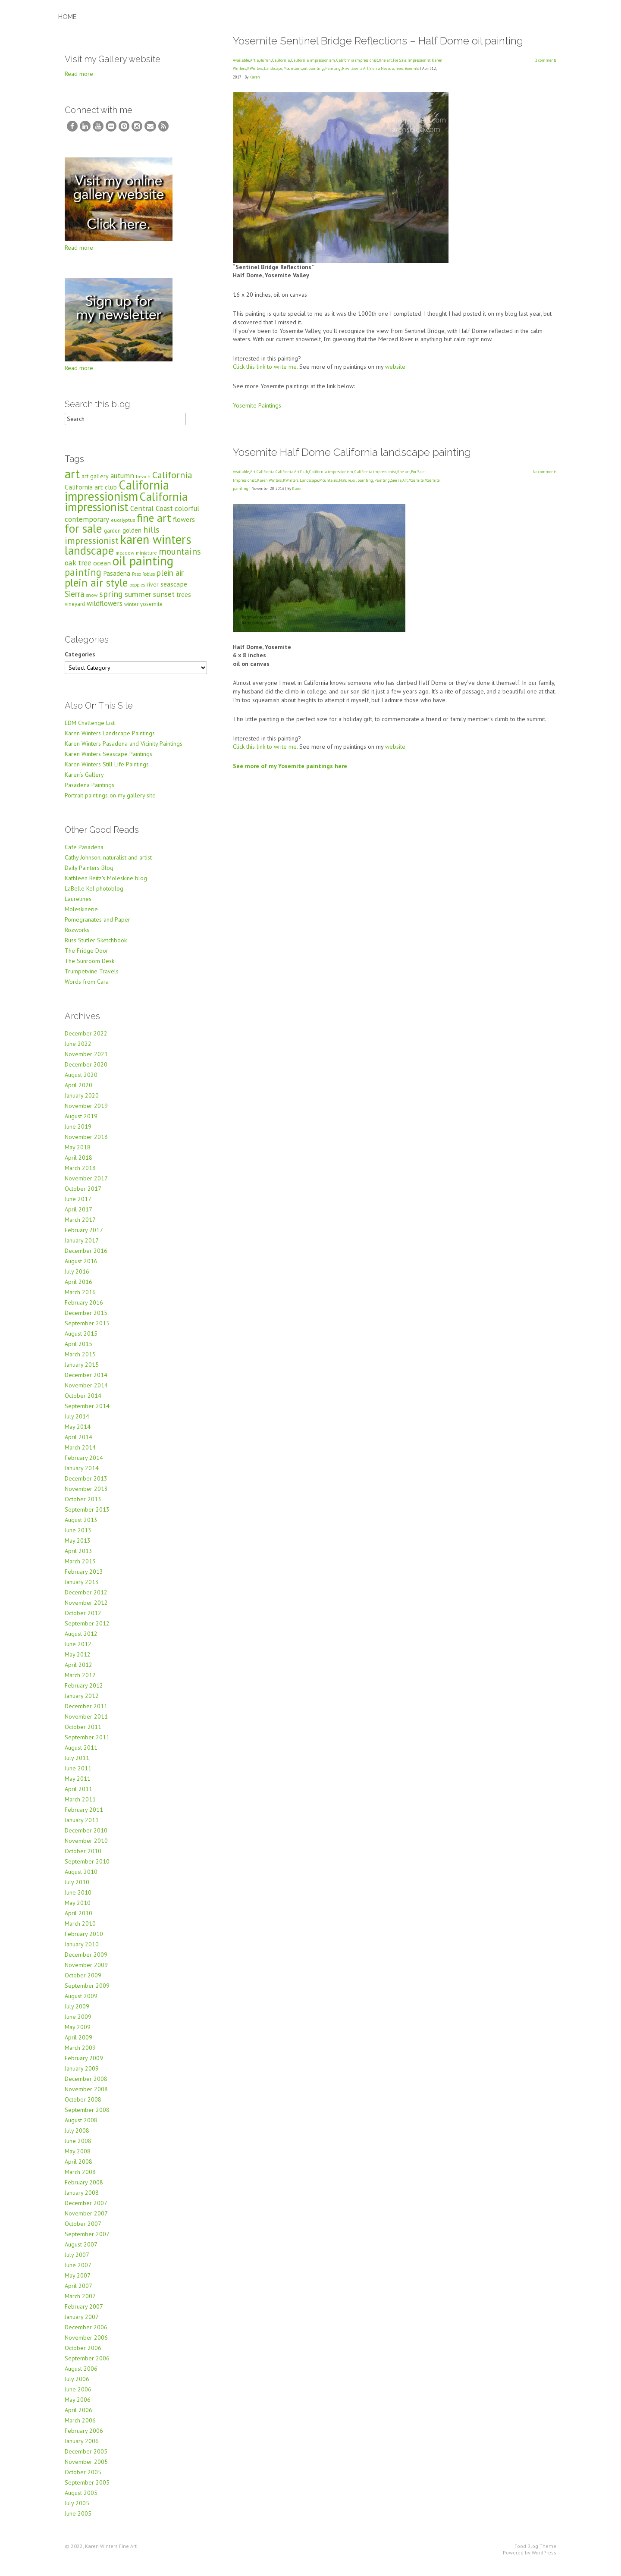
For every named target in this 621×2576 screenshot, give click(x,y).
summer (138, 601)
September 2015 (87, 1330)
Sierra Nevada (382, 68)
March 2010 (80, 1930)
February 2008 (84, 2189)
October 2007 (83, 2230)
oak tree (78, 569)
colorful (187, 515)
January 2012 (82, 1703)
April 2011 (78, 1796)
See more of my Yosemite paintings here (290, 766)
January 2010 (82, 1951)
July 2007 (77, 2261)
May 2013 (78, 1547)
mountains (180, 558)
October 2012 (83, 1620)
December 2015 (86, 1320)
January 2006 (82, 2448)
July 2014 (77, 1423)
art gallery (95, 483)
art (72, 481)
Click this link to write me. (265, 366)
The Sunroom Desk (89, 968)
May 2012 (78, 1661)
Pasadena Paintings (89, 792)
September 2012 (87, 1630)
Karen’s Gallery (84, 781)
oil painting (313, 68)
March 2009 (80, 2054)
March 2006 (80, 2427)
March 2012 (80, 1682)
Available (241, 60)
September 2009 (87, 1992)
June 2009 (78, 2023)
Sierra (74, 601)
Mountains (292, 68)
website (395, 366)
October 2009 (83, 1982)
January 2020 (82, 1102)
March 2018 (80, 1175)
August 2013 (81, 1527)
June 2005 (78, 2520)
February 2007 (84, 2313)
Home (67, 17)
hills (151, 536)
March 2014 (80, 1454)
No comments (544, 471)
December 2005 (86, 2458)
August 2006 (81, 2375)
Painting (333, 68)
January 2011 (82, 1827)
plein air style (96, 589)
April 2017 (78, 1216)
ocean (102, 569)
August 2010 (81, 1879)
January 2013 (82, 1589)
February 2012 (84, 1692)
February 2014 (84, 1464)
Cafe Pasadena (84, 854)
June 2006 (78, 2396)
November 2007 (86, 2220)
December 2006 (86, 2334)
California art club (91, 493)
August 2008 (81, 2127)
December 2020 (86, 1071)
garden (112, 537)
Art (252, 60)
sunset (164, 601)
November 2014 (86, 1392)
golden (131, 537)
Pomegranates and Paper (97, 926)
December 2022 (86, 1040)
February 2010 (84, 1941)
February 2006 (84, 2437)
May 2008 (78, 2158)
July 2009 (77, 2013)
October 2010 (83, 1858)
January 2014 (82, 1475)
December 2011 (86, 1713)
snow (91, 602)
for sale (83, 535)
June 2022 (78, 1050)
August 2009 (81, 2003)
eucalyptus (123, 527)
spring (111, 600)
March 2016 (80, 1299)
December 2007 (86, 2210)
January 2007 (82, 2324)
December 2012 (86, 1599)
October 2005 (83, 2479)
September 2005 (87, 2489)
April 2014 (78, 1444)
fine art (385, 60)
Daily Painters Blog (89, 875)
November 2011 (86, 1723)
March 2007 (80, 2303)
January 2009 (82, 2075)
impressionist (92, 547)
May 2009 (78, 2034)
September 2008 (87, 2117)
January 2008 (82, 2199)
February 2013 (84, 1578)
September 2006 (87, 2365)
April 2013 (78, 1558)
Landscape (273, 68)
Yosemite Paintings (257, 405)
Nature (345, 480)
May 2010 (78, 1910)
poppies (137, 592)
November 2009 (86, 1972)
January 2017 (82, 1247)
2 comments (545, 60)
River (346, 68)
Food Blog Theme (535, 2553)
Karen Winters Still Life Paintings (107, 771)
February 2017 (84, 1237)
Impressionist (419, 60)
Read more (79, 74)
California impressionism (313, 60)
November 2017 (86, 1185)
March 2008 (80, 2179)
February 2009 (84, 2065)
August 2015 (81, 1340)
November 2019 (86, 1113)
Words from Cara (87, 988)
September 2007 (87, 2241)
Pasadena (116, 580)
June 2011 (78, 1775)
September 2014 (87, 1413)
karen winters (155, 546)
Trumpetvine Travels (92, 978)
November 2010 (86, 1847)
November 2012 (86, 1609)
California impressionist (357, 60)
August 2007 (81, 2251)
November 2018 (86, 1144)
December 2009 (86, 1961)
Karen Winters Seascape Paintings (108, 761)
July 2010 (77, 1889)
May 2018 (78, 1154)
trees (183, 601)
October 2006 (83, 2355)
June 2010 (78, 1899)
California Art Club (292, 471)
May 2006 (78, 2406)
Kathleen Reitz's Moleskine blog (106, 885)
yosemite (151, 611)
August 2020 (81, 1082)
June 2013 (78, 1537)
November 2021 (86, 1061)
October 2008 (83, 2106)
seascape (173, 590)
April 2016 (78, 1289)
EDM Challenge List (90, 730)
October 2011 (83, 1734)
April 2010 (78, 1920)
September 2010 (87, 1868)
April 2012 (78, 1671)
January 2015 (82, 1371)
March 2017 (80, 1226)
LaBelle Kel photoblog (94, 895)
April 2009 (78, 2044)
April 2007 (78, 2293)
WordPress (544, 2559)
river (153, 591)
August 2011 (81, 1754)
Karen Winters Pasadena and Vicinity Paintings (123, 750)
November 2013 (86, 1496)
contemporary (87, 526)
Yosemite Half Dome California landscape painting (352, 452)
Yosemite (412, 68)
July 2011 (77, 1765)
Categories (80, 661)
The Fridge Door (86, 957)
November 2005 (86, 2468)
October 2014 (83, 1402)
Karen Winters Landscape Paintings (110, 740)
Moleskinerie (81, 916)
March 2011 (80, 1806)
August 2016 (81, 1268)
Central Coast (151, 515)
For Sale (399, 60)
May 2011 (78, 1785)
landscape (89, 557)
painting (83, 579)
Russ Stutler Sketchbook (96, 947)
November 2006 (86, 2344)
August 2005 (81, 2500)
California (281, 60)
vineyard (75, 611)
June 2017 (78, 1206)
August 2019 (81, 1123)
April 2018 (78, 1164)
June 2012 (78, 1651)
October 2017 (83, 1195)
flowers (184, 525)
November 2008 (86, 2096)
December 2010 (86, 1837)
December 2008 (86, 2086)
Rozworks (77, 937)
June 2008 (78, 2148)
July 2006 (77, 2386)
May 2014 (78, 1433)
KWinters (255, 68)
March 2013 (80, 1568)
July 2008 (77, 2137)
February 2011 (84, 1816)
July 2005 (77, 2510)
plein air (170, 579)
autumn (264, 60)
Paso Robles (143, 581)
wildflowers (104, 610)
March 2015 (80, 1361)
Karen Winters (269, 480)
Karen (254, 77)
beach (143, 483)
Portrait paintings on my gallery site (110, 802)
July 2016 (77, 1278)
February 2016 (84, 1309)
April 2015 (78, 1351)
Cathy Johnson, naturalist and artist (108, 864)
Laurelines (78, 906)
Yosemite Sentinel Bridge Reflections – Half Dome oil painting (378, 41)
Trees (399, 68)
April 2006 (78, 2417)
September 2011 (87, 1744)
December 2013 (86, 1485)
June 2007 (78, 2272)
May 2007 (78, 2282)
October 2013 (83, 1506)
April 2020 (78, 1092)
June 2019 (78, 1133)
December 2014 (86, 1382)
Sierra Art (360, 68)
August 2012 (81, 1640)
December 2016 (86, 1257)
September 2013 (87, 1516)
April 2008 (78, 2168)
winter (131, 611)
